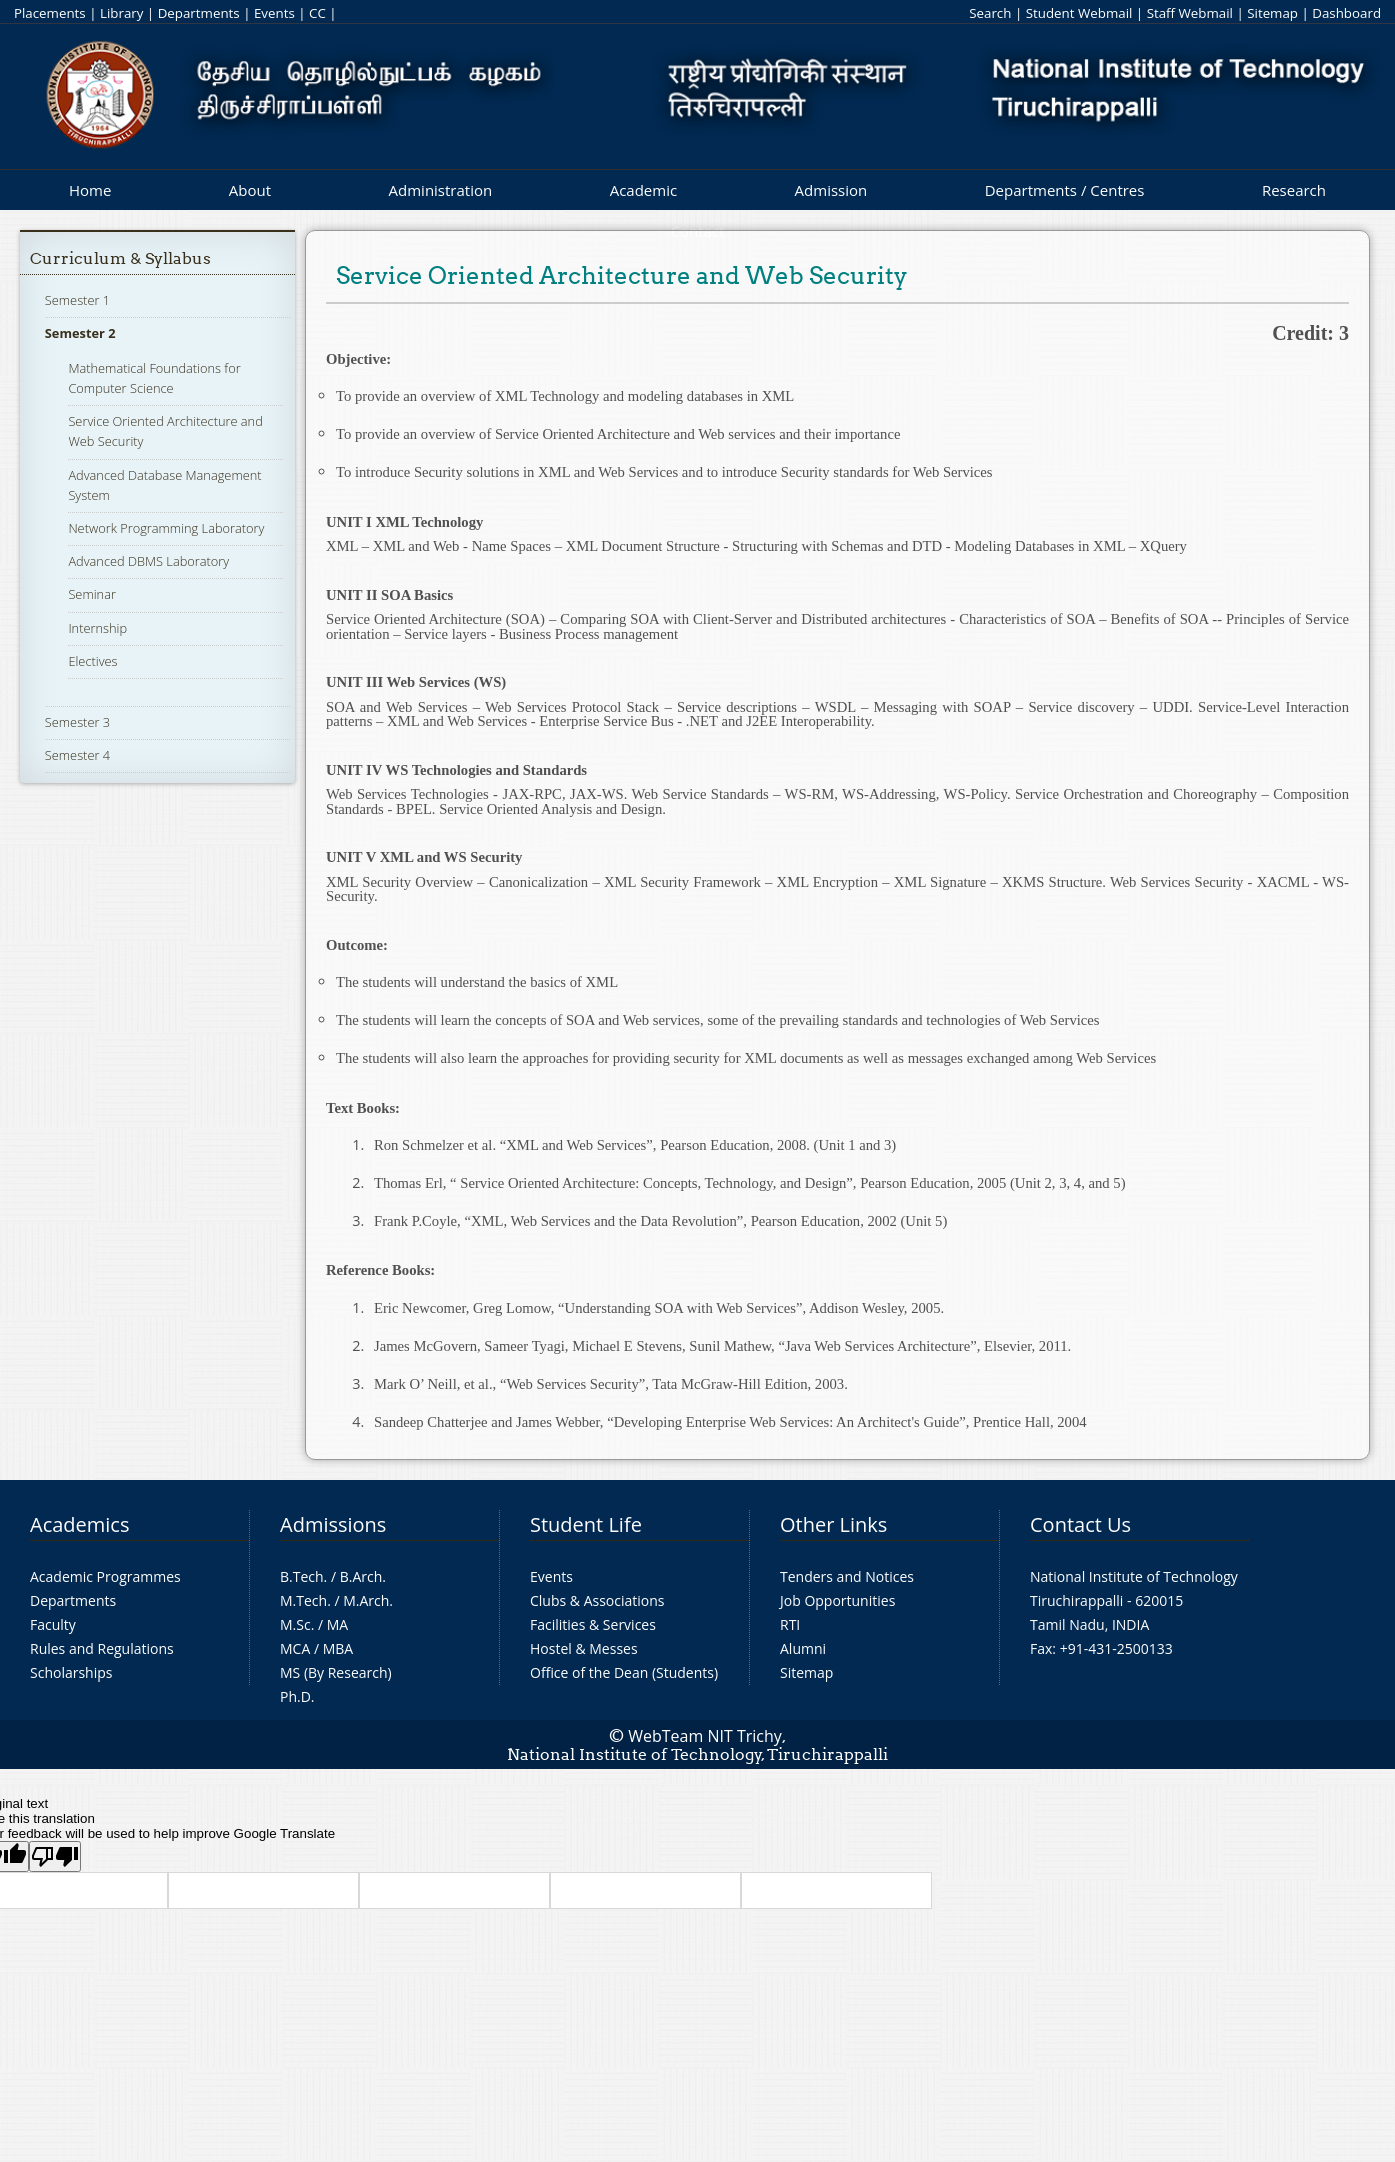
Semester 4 (77, 755)
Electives (92, 661)
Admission (831, 190)
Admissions (333, 1524)
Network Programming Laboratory (166, 528)
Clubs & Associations (597, 1600)
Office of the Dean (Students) (624, 1672)
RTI (790, 1624)
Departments (199, 13)
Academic (643, 190)
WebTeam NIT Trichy (705, 1736)
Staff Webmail (1190, 13)
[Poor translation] (55, 1856)
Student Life (586, 1524)
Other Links (833, 1524)
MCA (295, 1648)
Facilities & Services (593, 1624)
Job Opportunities (837, 1600)
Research (1294, 190)
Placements (50, 13)
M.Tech (303, 1600)
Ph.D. (297, 1696)
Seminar (92, 594)
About (250, 190)
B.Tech (302, 1576)
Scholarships (71, 1672)
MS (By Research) (336, 1672)
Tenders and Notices (847, 1576)
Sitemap (1272, 13)
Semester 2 (80, 333)
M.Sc (295, 1624)
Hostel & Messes (584, 1648)
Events (274, 13)
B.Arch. (363, 1576)
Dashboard (1346, 13)
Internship (97, 628)
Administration (441, 190)
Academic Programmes (105, 1576)
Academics (79, 1524)
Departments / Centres (1065, 190)
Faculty (53, 1624)
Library (121, 13)
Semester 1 (77, 300)
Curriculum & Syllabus (120, 258)
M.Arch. (368, 1600)
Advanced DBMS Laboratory (148, 561)
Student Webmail (1079, 13)
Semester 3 (77, 722)
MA (337, 1624)
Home (90, 190)
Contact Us (1080, 1524)
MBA (338, 1648)
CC (317, 13)
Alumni (803, 1648)
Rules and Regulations (102, 1648)
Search (990, 13)
